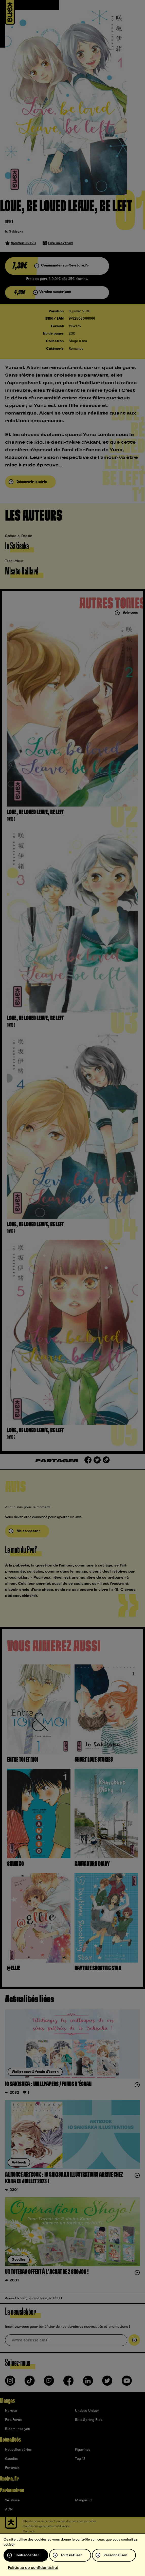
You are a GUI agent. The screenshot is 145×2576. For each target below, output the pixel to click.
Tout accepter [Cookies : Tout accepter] (27, 2555)
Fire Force (13, 2420)
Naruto (11, 2411)
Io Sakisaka (14, 231)
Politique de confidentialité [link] (33, 2568)
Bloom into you (17, 2429)
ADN (9, 2509)
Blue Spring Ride (88, 2420)
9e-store (12, 2500)
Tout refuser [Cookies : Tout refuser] (71, 2555)
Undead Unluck (87, 2411)
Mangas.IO (83, 2500)
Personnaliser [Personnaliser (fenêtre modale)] (115, 2555)
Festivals (12, 2468)
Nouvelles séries (18, 2449)
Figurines (82, 2449)
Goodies (12, 2459)
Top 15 (80, 2459)
